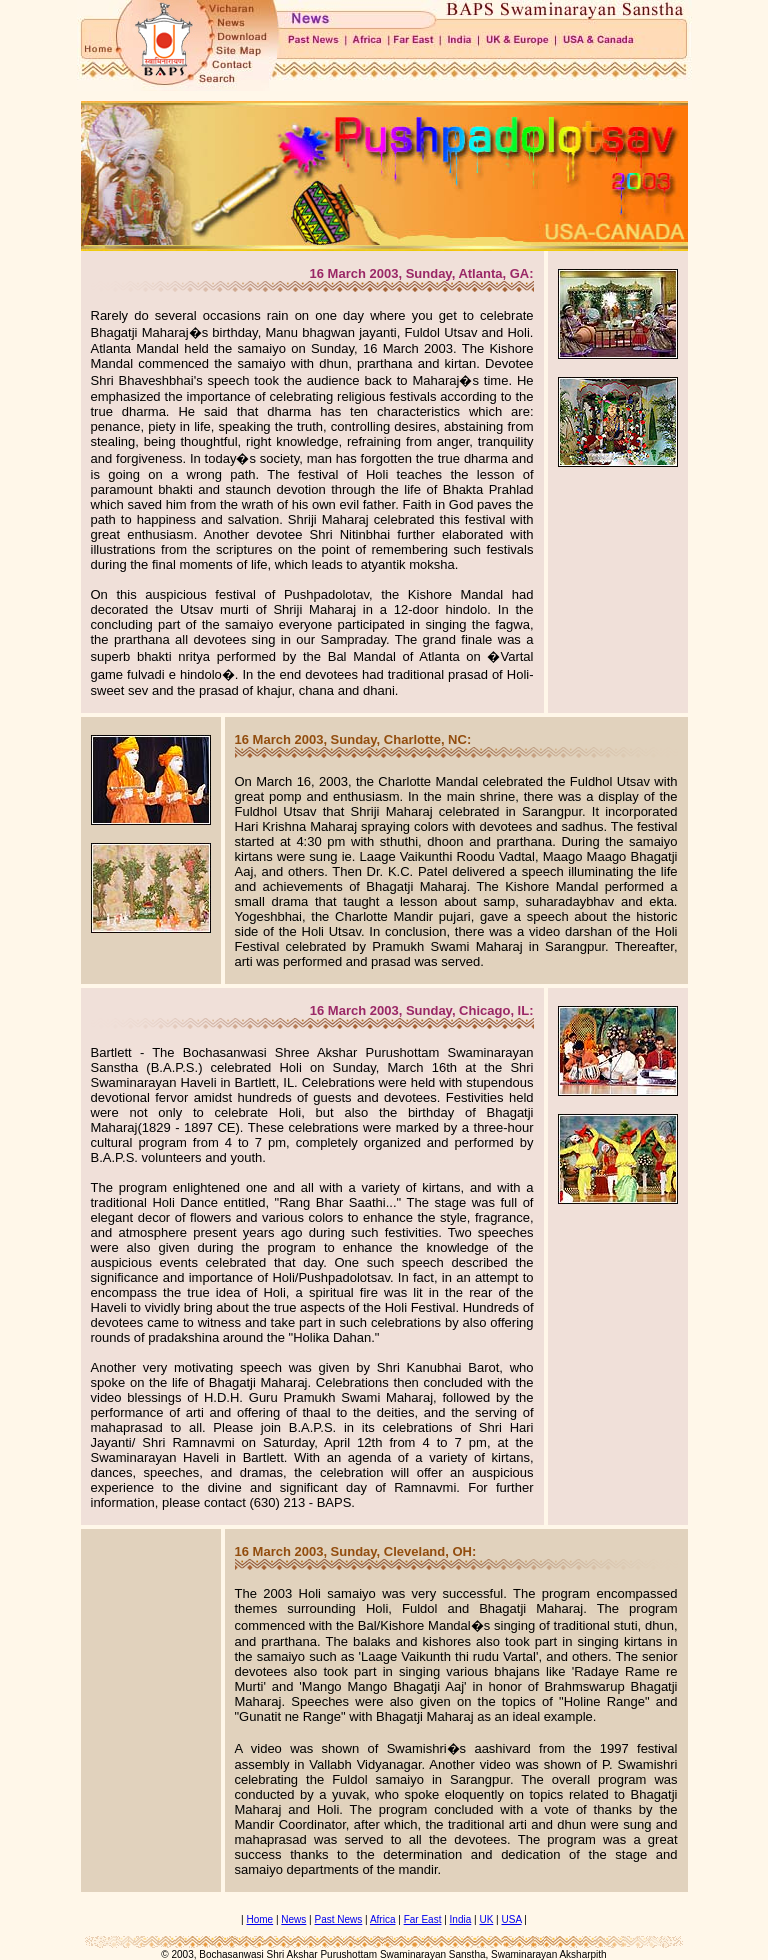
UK (486, 1919)
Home (259, 1919)
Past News (339, 1919)
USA (511, 1919)
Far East (423, 1919)
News (293, 1919)
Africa (383, 1919)
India (461, 1919)
